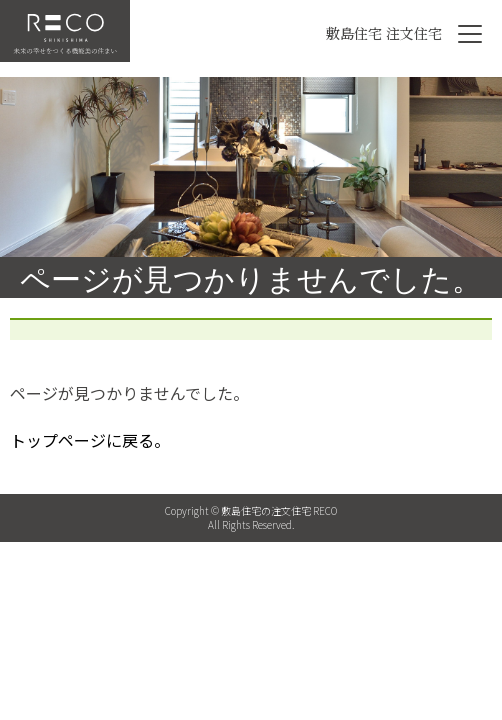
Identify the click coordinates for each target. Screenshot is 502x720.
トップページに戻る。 (90, 440)
